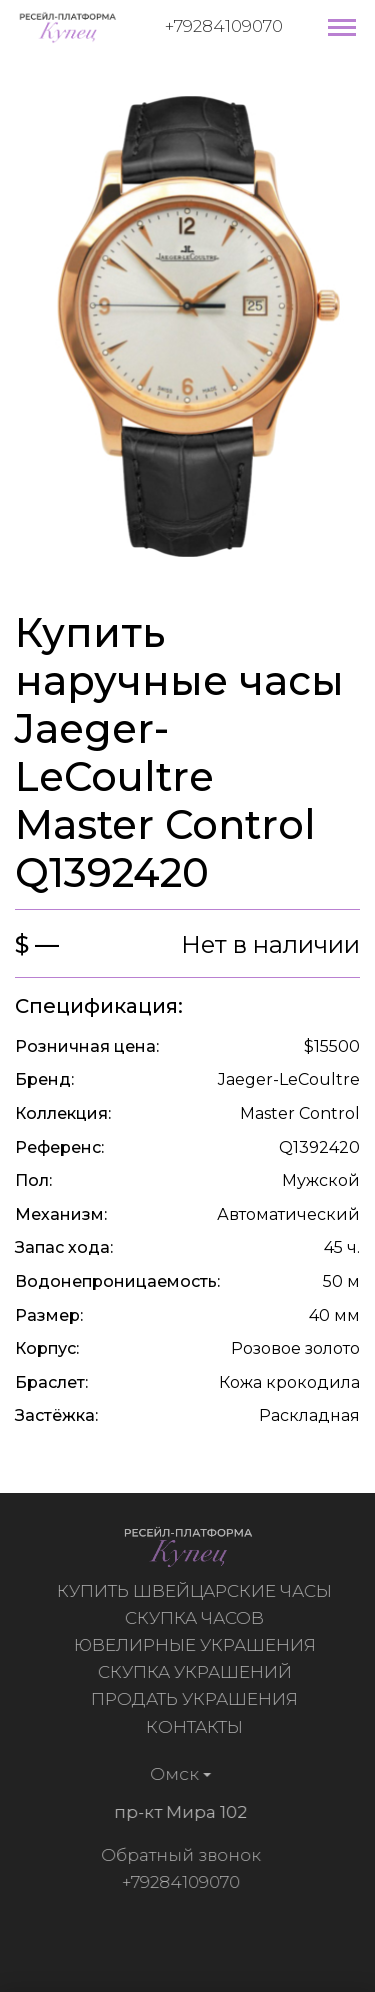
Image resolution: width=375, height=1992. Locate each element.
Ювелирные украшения (197, 1645)
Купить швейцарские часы (197, 1591)
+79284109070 (224, 26)
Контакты (197, 1727)
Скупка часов (197, 1618)
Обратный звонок (178, 1855)
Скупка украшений (197, 1672)
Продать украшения (197, 1699)
